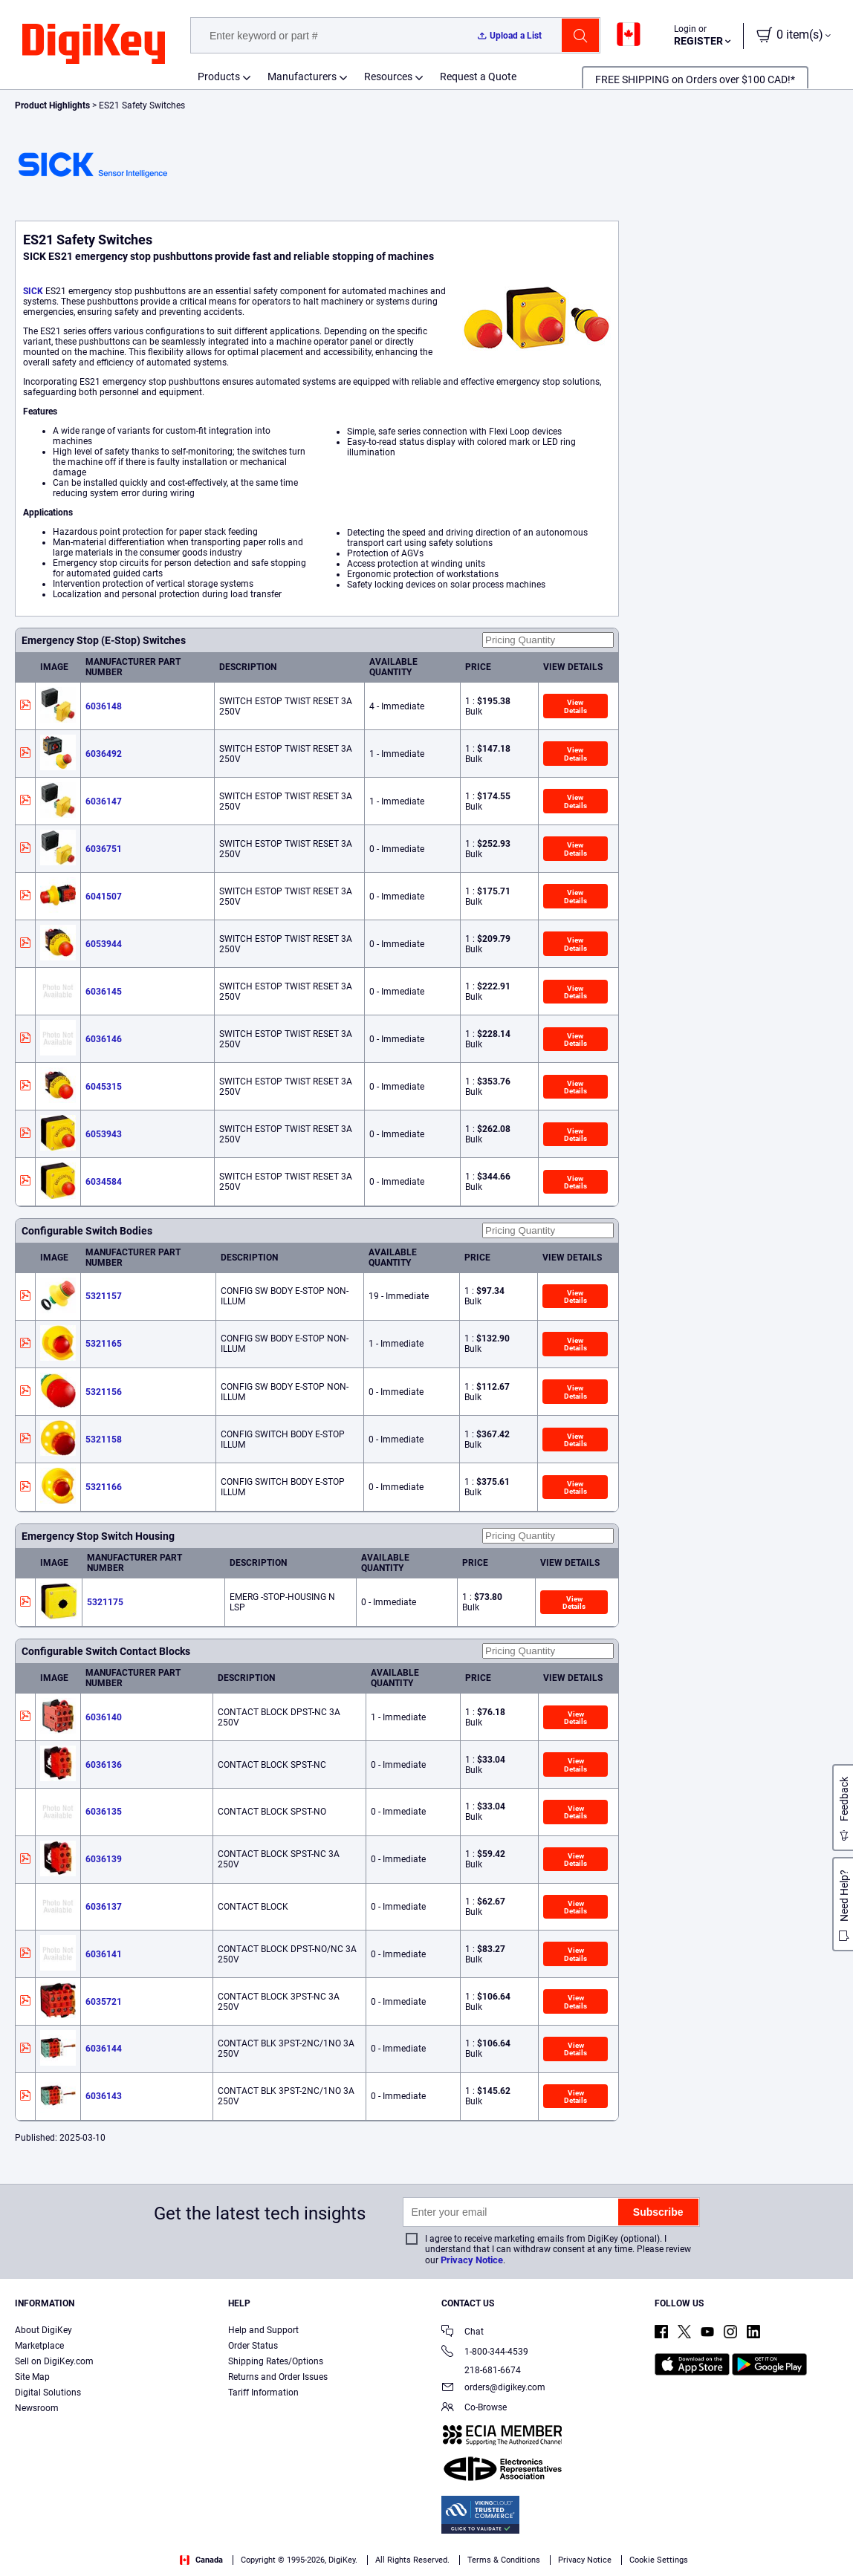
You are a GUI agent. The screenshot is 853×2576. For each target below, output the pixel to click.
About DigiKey (43, 2330)
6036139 (103, 1859)
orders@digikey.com (493, 2388)
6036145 (103, 991)
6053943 (103, 1134)
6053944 (103, 944)
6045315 (103, 1087)
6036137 (103, 1907)
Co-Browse (474, 2408)
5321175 (105, 1602)
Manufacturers (302, 76)
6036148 (103, 706)
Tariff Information (263, 2392)
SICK (33, 291)
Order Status (253, 2346)
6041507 (103, 896)
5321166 (103, 1487)
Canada (201, 2560)
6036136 (103, 1765)
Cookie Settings (658, 2560)
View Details (575, 706)
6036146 (103, 1039)
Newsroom (37, 2408)
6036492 (103, 754)
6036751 (103, 849)
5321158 (103, 1439)
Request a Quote (478, 76)
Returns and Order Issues (278, 2377)
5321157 (103, 1296)
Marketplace (39, 2346)
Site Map (32, 2377)
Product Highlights (52, 105)
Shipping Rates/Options (275, 2361)
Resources (388, 76)
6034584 (103, 1182)
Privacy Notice (472, 2260)
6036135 (103, 1811)
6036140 (103, 1717)
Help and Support (263, 2330)
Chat (462, 2333)
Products (219, 76)
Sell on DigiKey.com (54, 2361)
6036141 (103, 1954)
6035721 (103, 2002)
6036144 (103, 2048)
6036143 (103, 2096)
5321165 (103, 1344)
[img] (93, 44)
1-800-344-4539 (484, 2353)
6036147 (103, 801)
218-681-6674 (481, 2370)
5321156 (103, 1392)
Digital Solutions (48, 2392)
